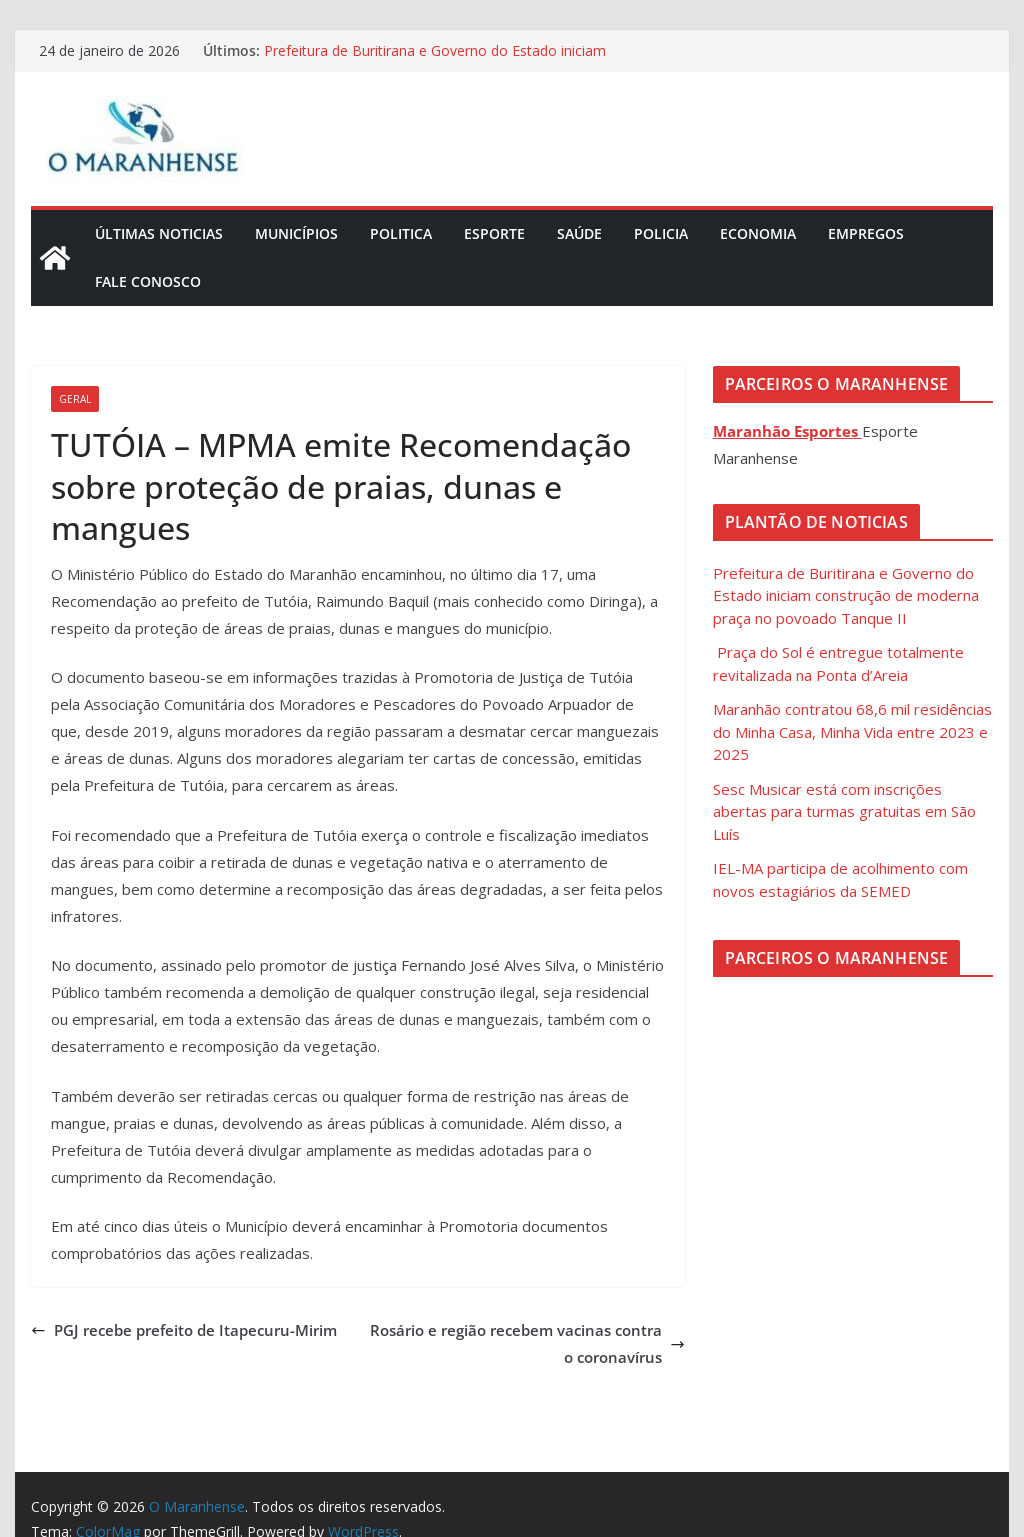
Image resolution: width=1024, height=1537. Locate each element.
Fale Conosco (148, 281)
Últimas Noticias (159, 233)
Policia (661, 233)
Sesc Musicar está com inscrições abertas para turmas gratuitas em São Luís (844, 811)
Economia (758, 233)
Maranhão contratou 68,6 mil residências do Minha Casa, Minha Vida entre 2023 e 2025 (852, 731)
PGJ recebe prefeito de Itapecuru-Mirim (184, 1330)
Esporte (494, 233)
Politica (401, 233)
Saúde (579, 233)
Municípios (296, 233)
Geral (75, 399)
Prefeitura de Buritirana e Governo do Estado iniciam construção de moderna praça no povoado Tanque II (436, 60)
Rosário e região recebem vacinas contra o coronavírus (527, 1343)
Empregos (866, 233)
